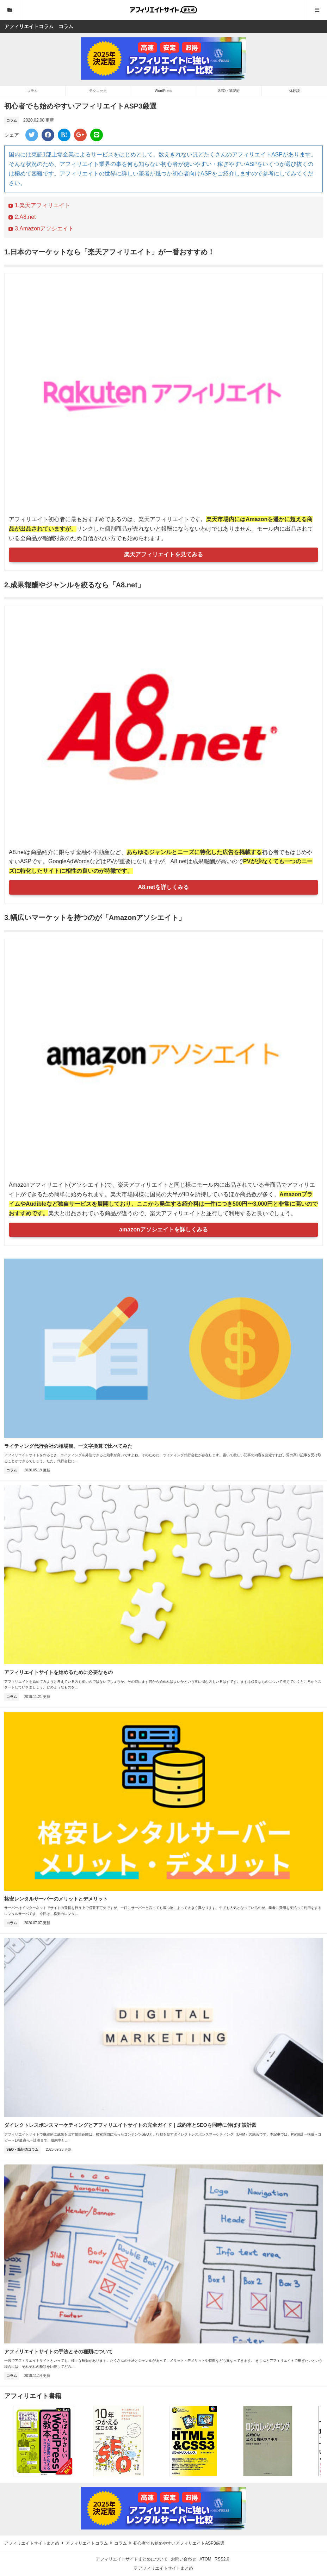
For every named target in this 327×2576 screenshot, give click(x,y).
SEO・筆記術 (229, 91)
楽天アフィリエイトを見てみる (163, 554)
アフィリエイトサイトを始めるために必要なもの (58, 1672)
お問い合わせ (183, 2559)
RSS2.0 (222, 2559)
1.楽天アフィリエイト (42, 205)
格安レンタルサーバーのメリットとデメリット (56, 1899)
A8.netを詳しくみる (163, 887)
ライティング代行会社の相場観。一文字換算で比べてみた (68, 1446)
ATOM (205, 2559)
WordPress (163, 91)
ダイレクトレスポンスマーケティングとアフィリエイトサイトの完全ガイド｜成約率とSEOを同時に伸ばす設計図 (130, 2125)
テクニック (98, 91)
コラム (32, 91)
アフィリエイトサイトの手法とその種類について (58, 2351)
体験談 (294, 91)
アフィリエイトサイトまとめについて (132, 2559)
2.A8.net (25, 217)
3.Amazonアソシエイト (44, 228)
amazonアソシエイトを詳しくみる (163, 1230)
